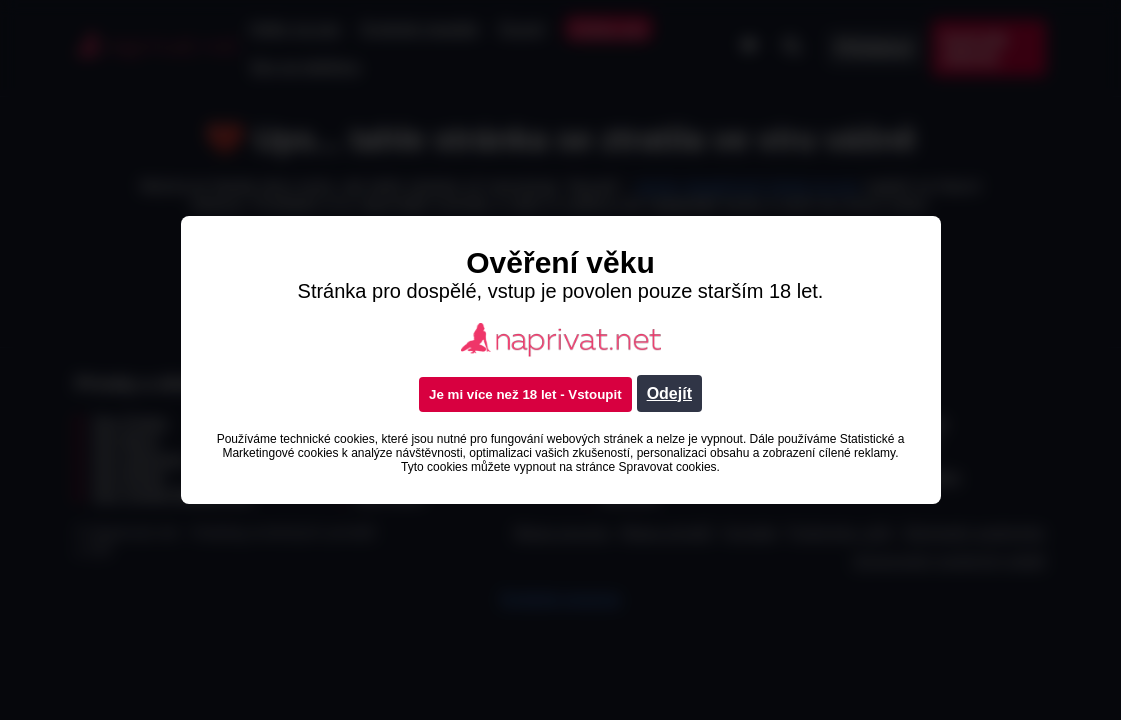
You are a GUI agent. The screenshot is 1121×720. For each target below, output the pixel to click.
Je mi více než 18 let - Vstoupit (525, 394)
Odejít (669, 393)
